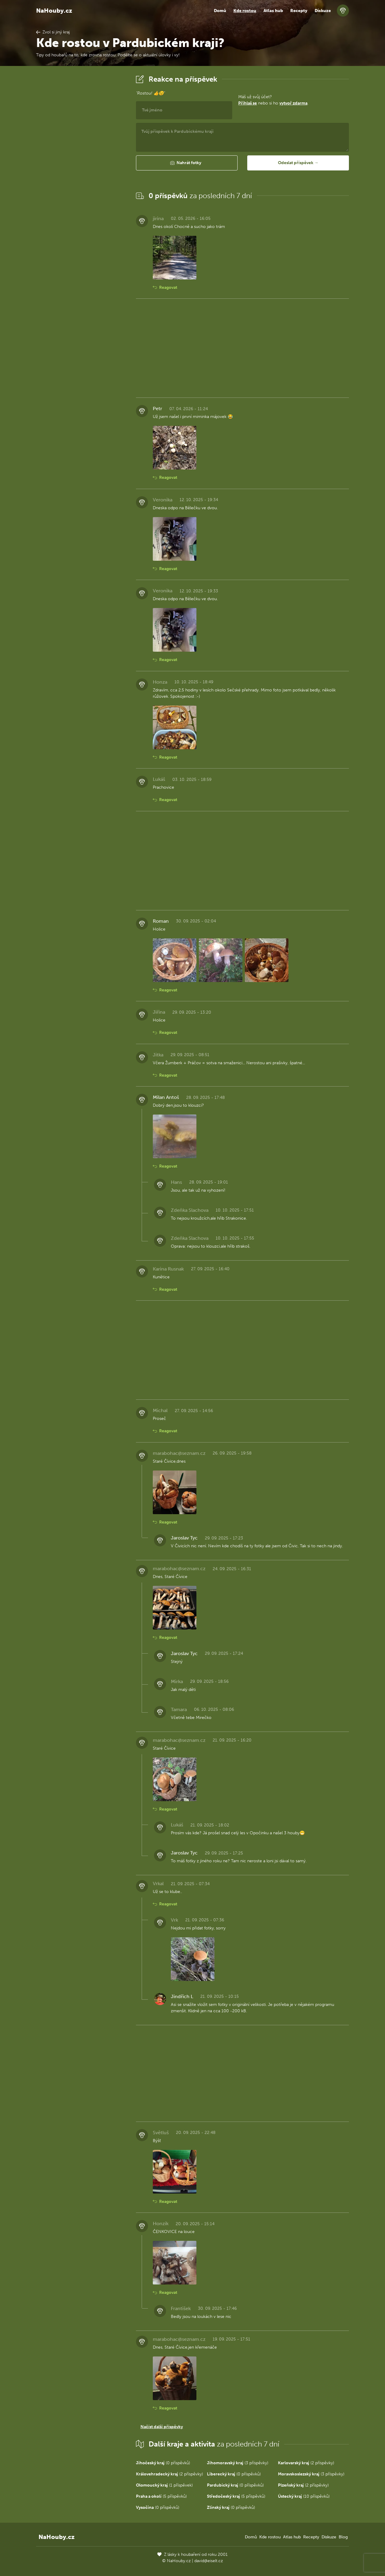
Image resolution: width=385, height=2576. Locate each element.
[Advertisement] (81, 163)
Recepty (298, 10)
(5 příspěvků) (161, 2496)
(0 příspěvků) (163, 2462)
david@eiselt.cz (208, 2560)
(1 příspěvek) (164, 2485)
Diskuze (323, 10)
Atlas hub (273, 10)
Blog (343, 2537)
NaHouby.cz (54, 10)
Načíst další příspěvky (161, 2426)
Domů (220, 10)
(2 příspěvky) (306, 2462)
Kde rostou (244, 10)
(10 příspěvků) (304, 2496)
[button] (187, 162)
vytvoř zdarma (293, 103)
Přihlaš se (247, 103)
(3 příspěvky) (237, 2462)
